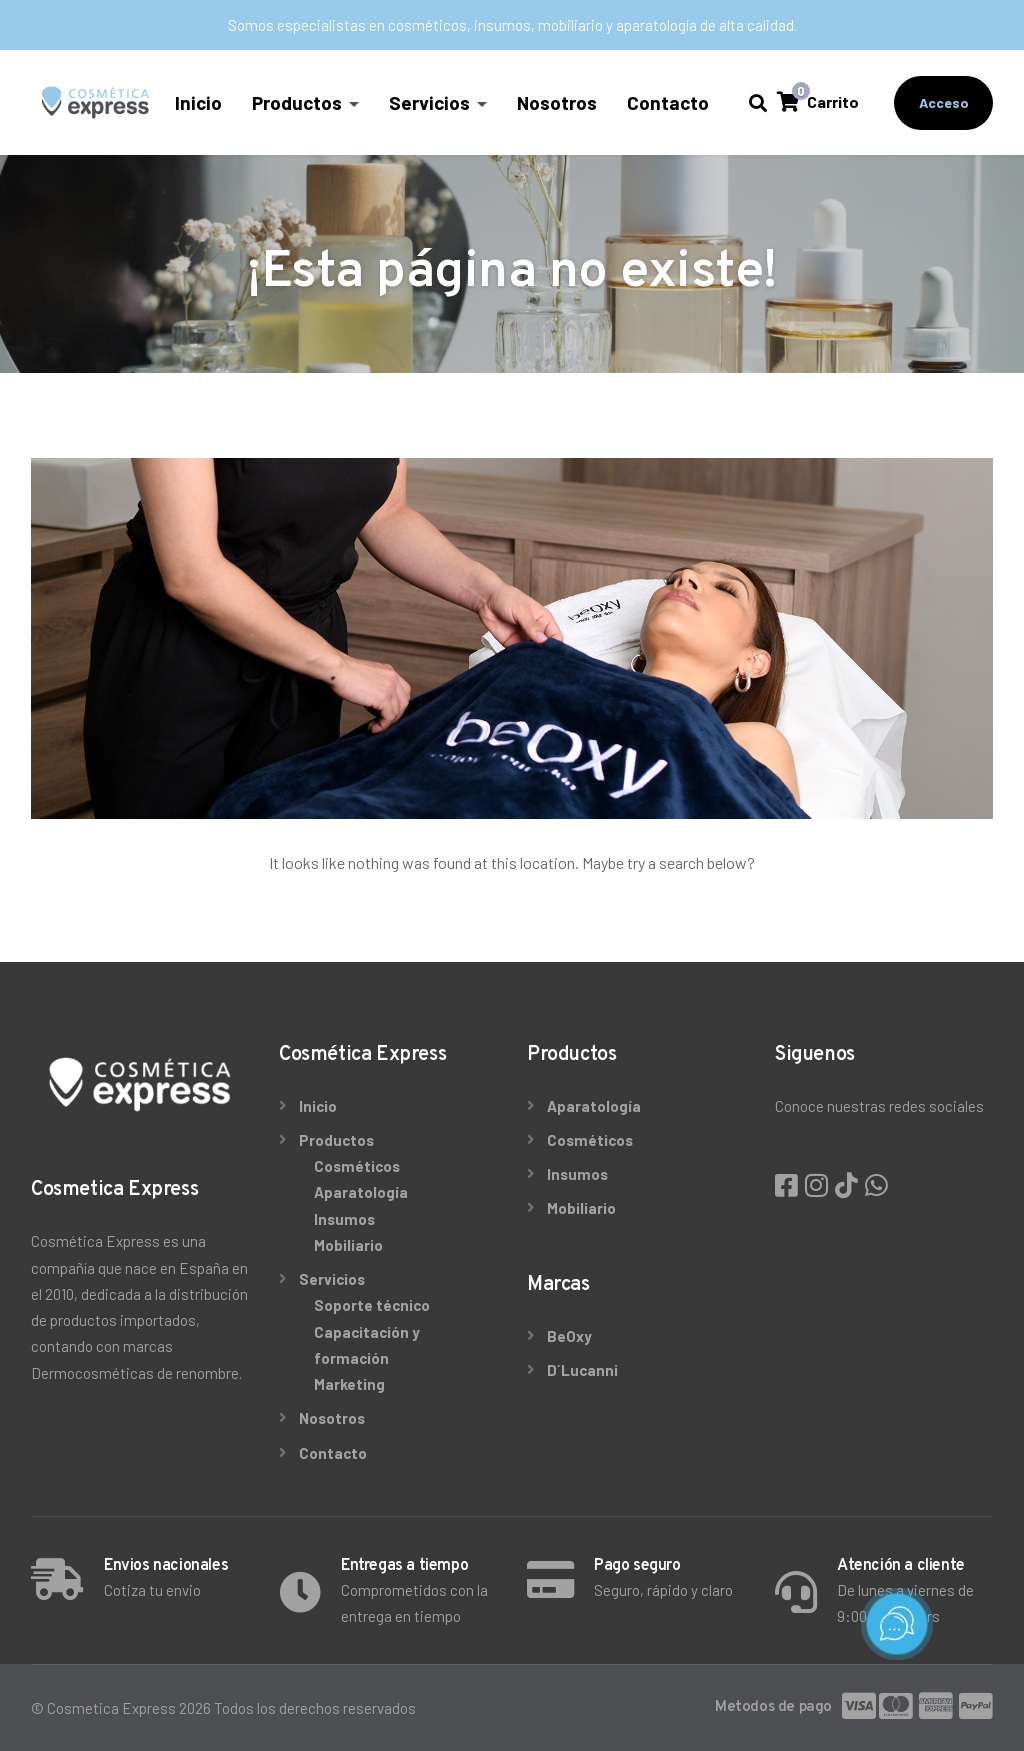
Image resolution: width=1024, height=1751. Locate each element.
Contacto (669, 102)
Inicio (199, 102)
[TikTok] (849, 1184)
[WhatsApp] (876, 1184)
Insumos (344, 1219)
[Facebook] (789, 1184)
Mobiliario (348, 1245)
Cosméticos (357, 1166)
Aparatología (361, 1192)
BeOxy (569, 1336)
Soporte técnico (372, 1305)
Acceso (944, 102)
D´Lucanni (582, 1370)
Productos (298, 102)
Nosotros (558, 102)
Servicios (430, 102)
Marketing (349, 1384)
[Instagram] (819, 1184)
